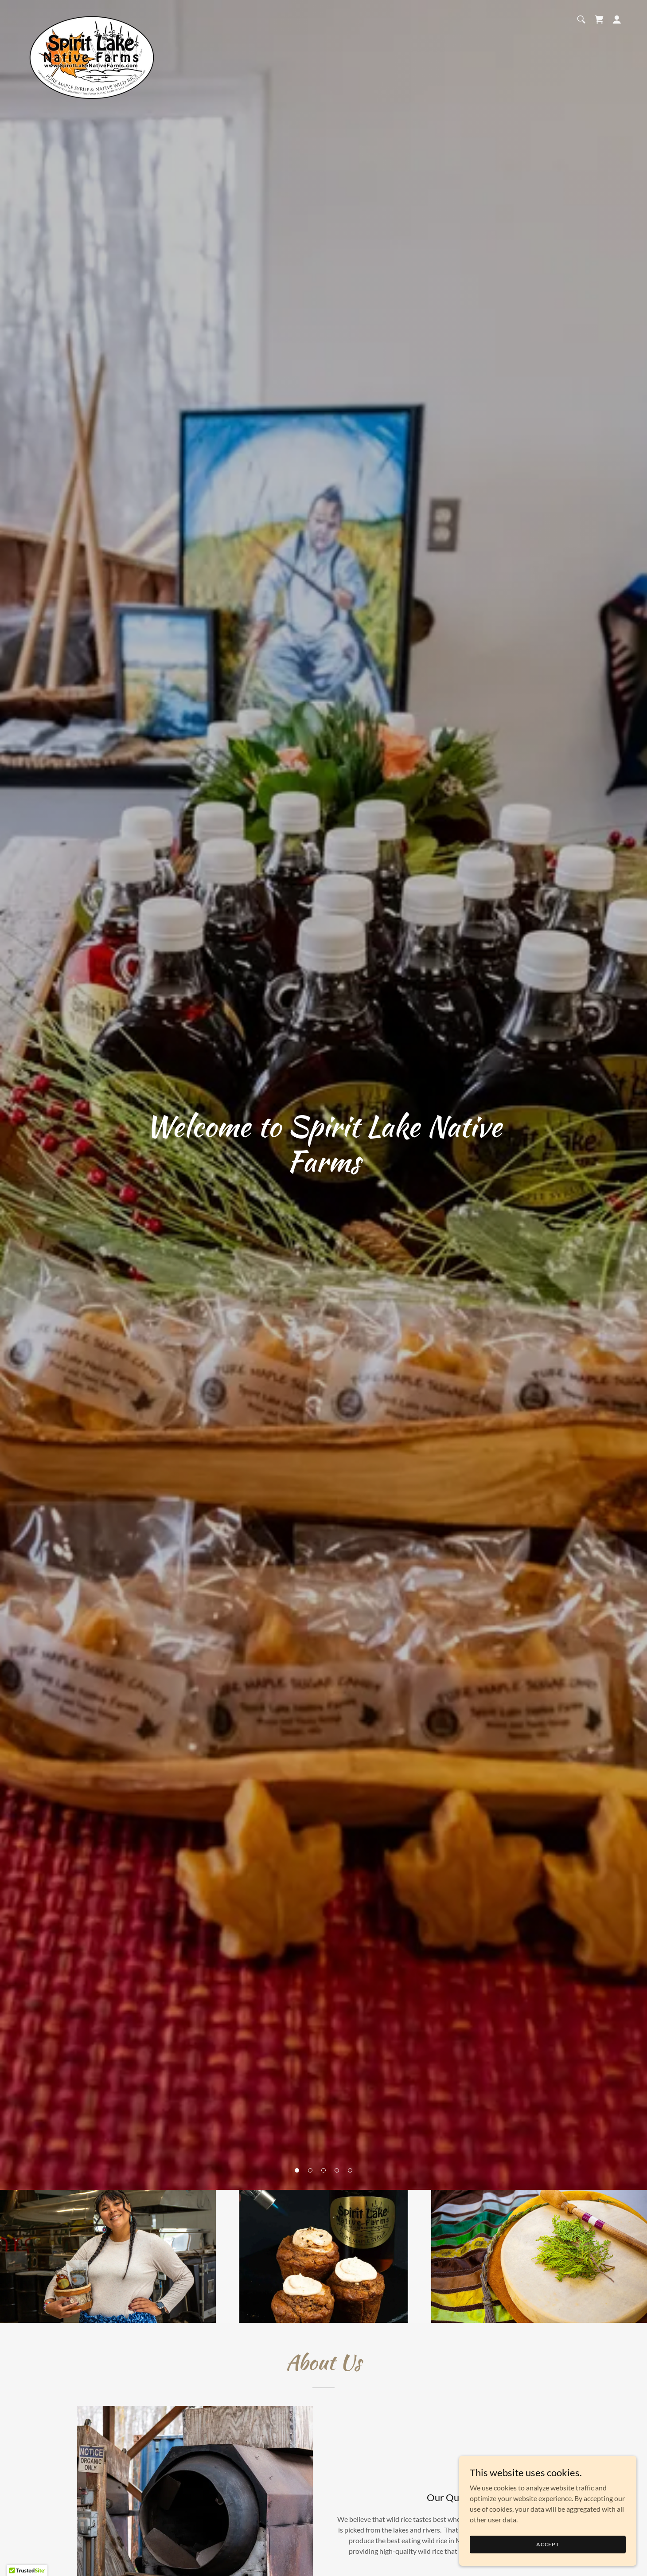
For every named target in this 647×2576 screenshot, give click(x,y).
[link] (90, 17)
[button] (297, 2170)
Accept (547, 2544)
